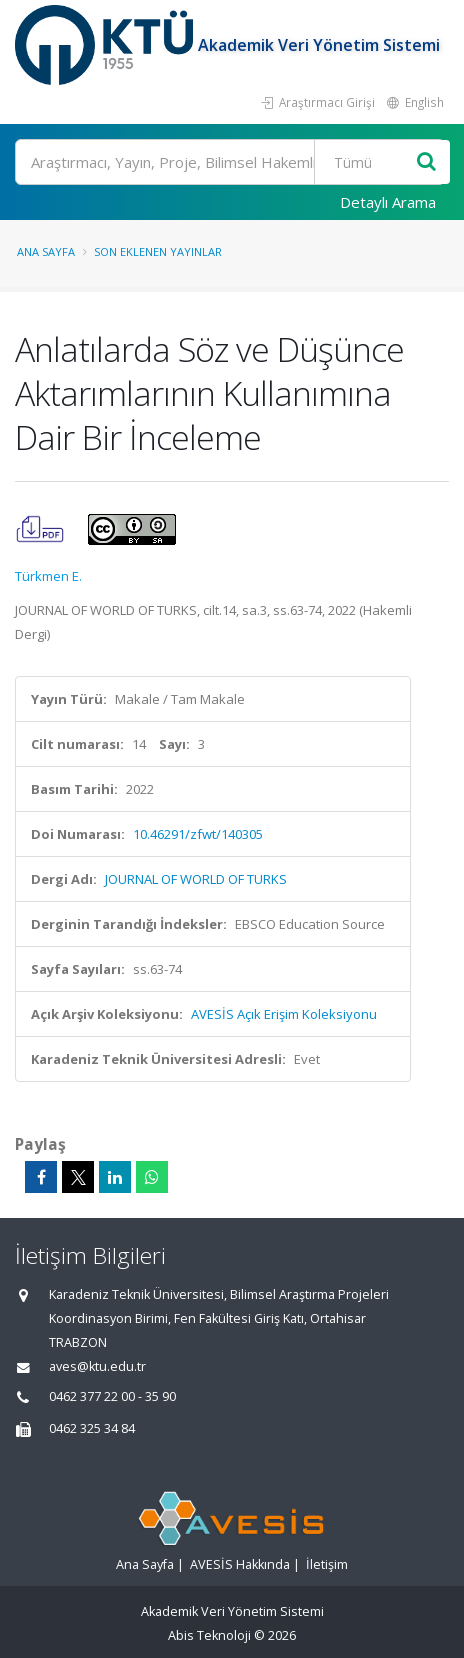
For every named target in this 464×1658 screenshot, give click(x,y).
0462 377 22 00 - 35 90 (112, 1396)
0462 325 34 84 (92, 1428)
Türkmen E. (48, 576)
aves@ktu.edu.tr (97, 1366)
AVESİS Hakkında (240, 1564)
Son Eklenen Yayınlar (158, 251)
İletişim (327, 1564)
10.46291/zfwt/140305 (198, 834)
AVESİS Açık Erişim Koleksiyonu (284, 1014)
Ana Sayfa (46, 251)
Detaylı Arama (388, 202)
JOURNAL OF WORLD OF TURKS (196, 879)
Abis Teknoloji (209, 1635)
